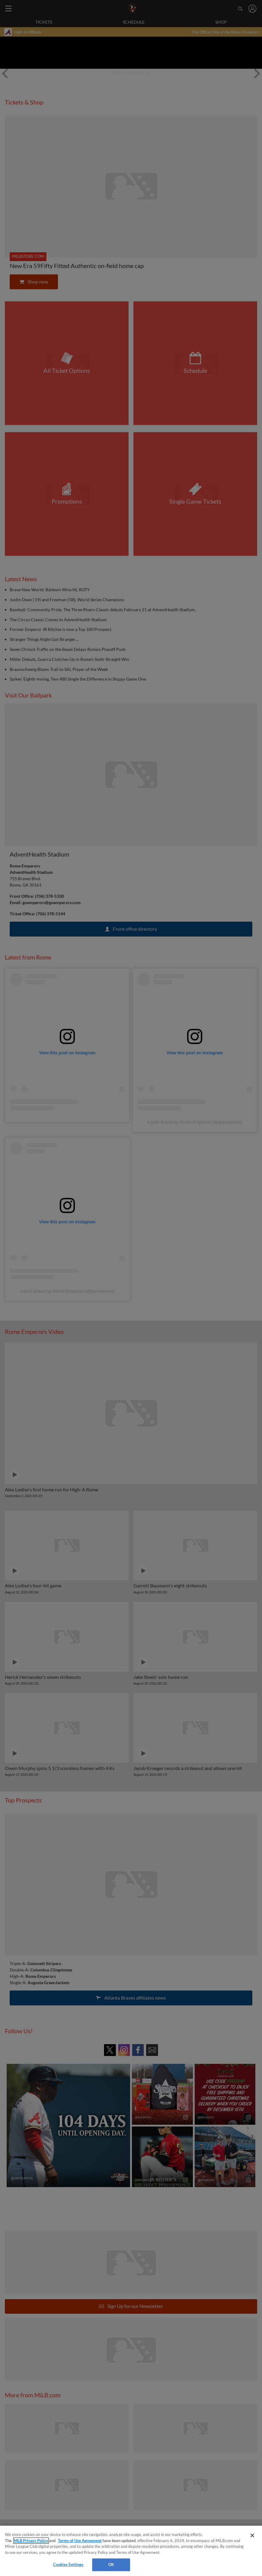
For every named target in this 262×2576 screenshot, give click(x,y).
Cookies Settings (68, 2564)
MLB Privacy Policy (31, 2540)
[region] (131, 2551)
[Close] (252, 2535)
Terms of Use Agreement (80, 2540)
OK (111, 2564)
